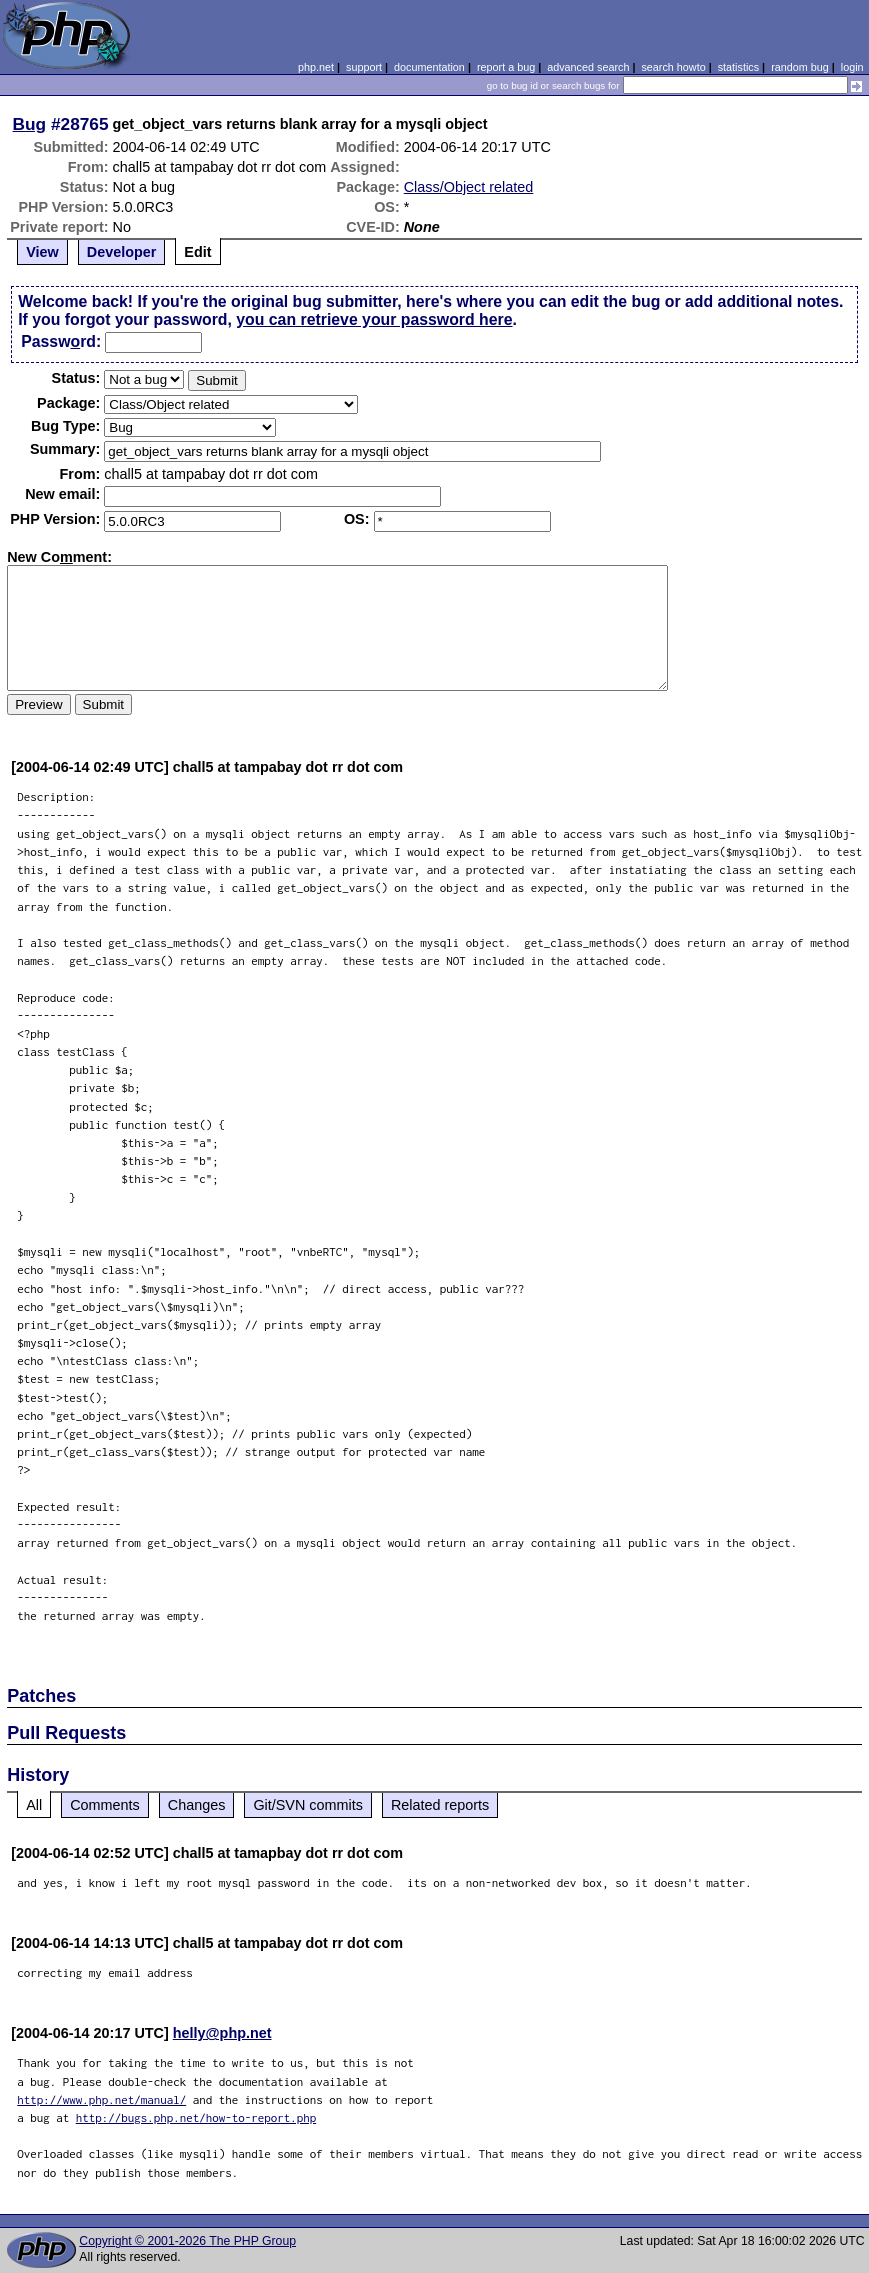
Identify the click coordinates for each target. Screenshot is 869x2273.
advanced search (588, 67)
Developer (122, 252)
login (852, 67)
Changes (197, 1805)
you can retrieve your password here (374, 319)
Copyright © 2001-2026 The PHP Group (187, 2241)
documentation (429, 67)
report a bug (506, 67)
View (42, 252)
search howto (673, 67)
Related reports (440, 1805)
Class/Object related (469, 187)
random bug (800, 67)
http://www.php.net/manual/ (101, 2099)
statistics (738, 67)
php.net (316, 67)
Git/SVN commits (308, 1805)
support (364, 67)
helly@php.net (222, 2033)
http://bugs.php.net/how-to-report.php (196, 2117)
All (34, 1805)
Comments (105, 1805)
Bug (30, 124)
